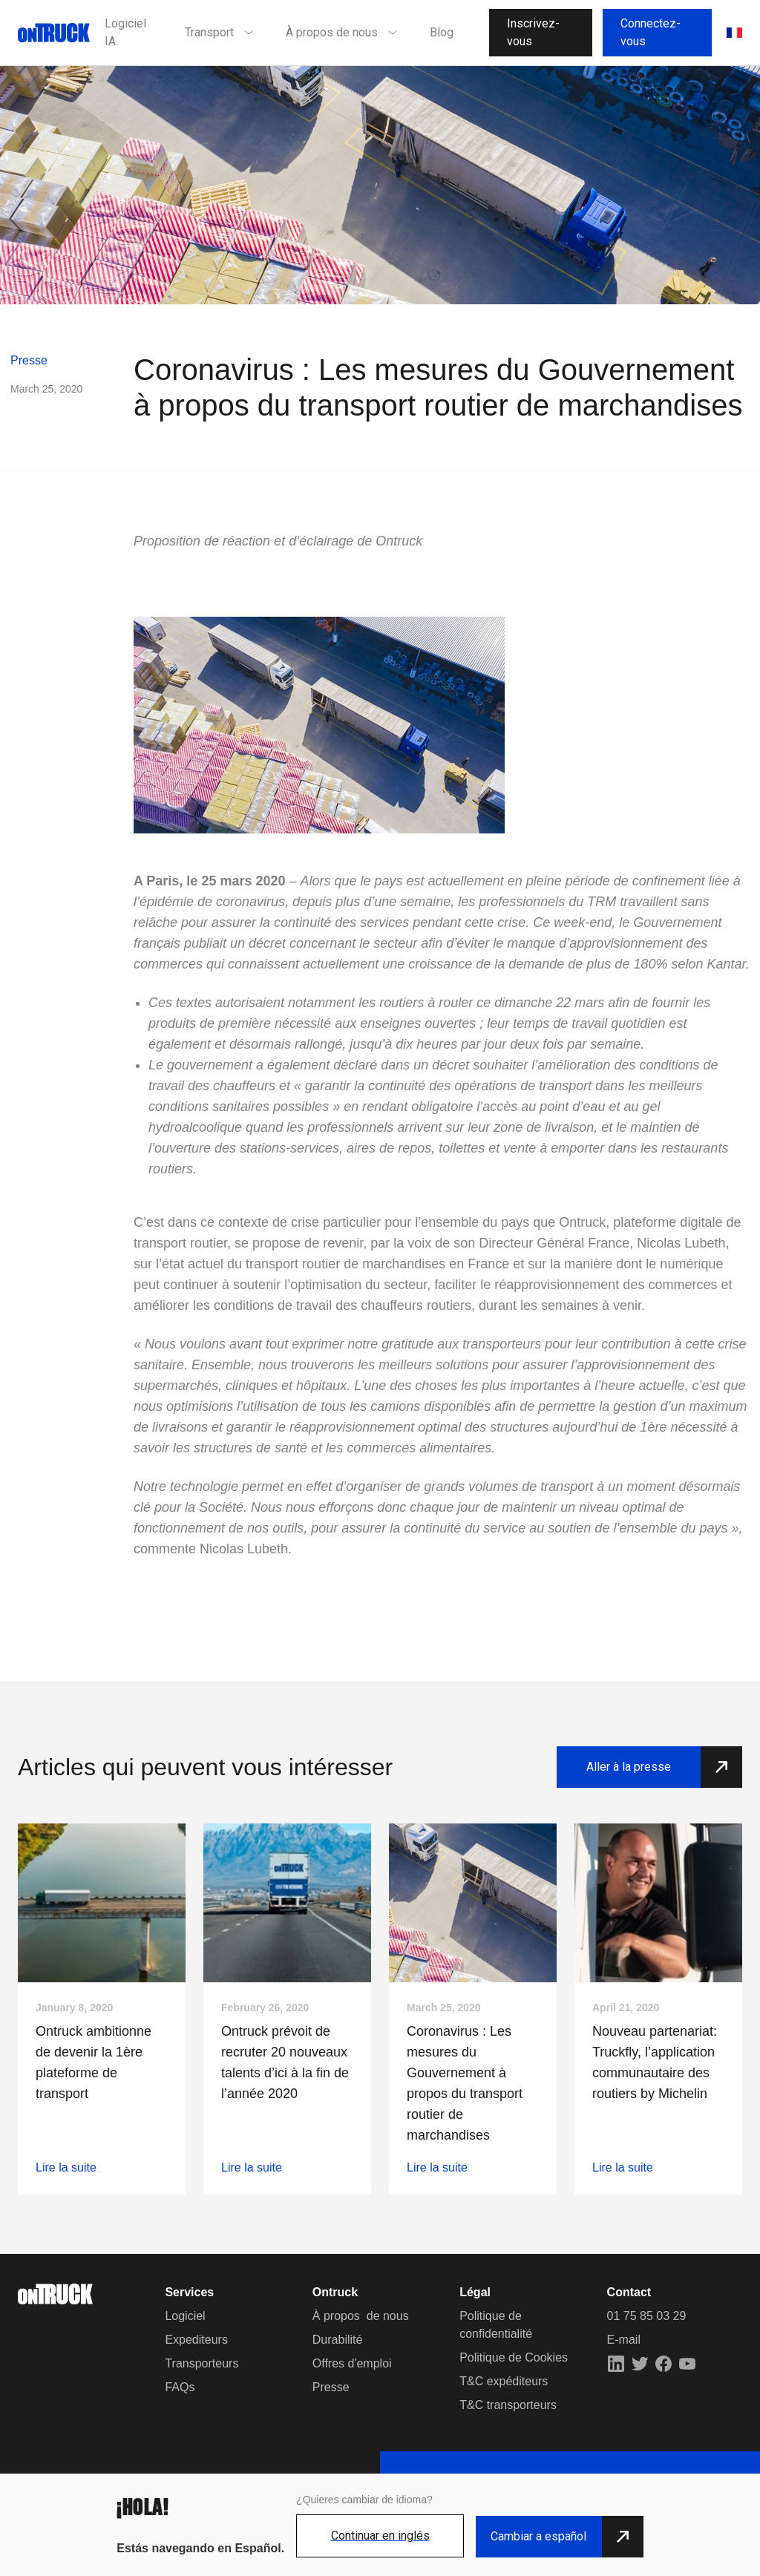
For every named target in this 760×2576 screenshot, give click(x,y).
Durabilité (337, 2339)
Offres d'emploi (352, 2363)
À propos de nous (360, 2316)
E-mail (624, 2339)
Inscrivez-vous (533, 32)
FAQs (179, 2387)
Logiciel (185, 2316)
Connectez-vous (650, 32)
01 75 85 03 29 (647, 2316)
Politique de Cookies (513, 2357)
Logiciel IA (125, 32)
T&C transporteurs (508, 2405)
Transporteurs (201, 2363)
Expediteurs (196, 2339)
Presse (29, 360)
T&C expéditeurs (503, 2381)
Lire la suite (66, 2167)
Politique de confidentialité (495, 2325)
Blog (441, 32)
